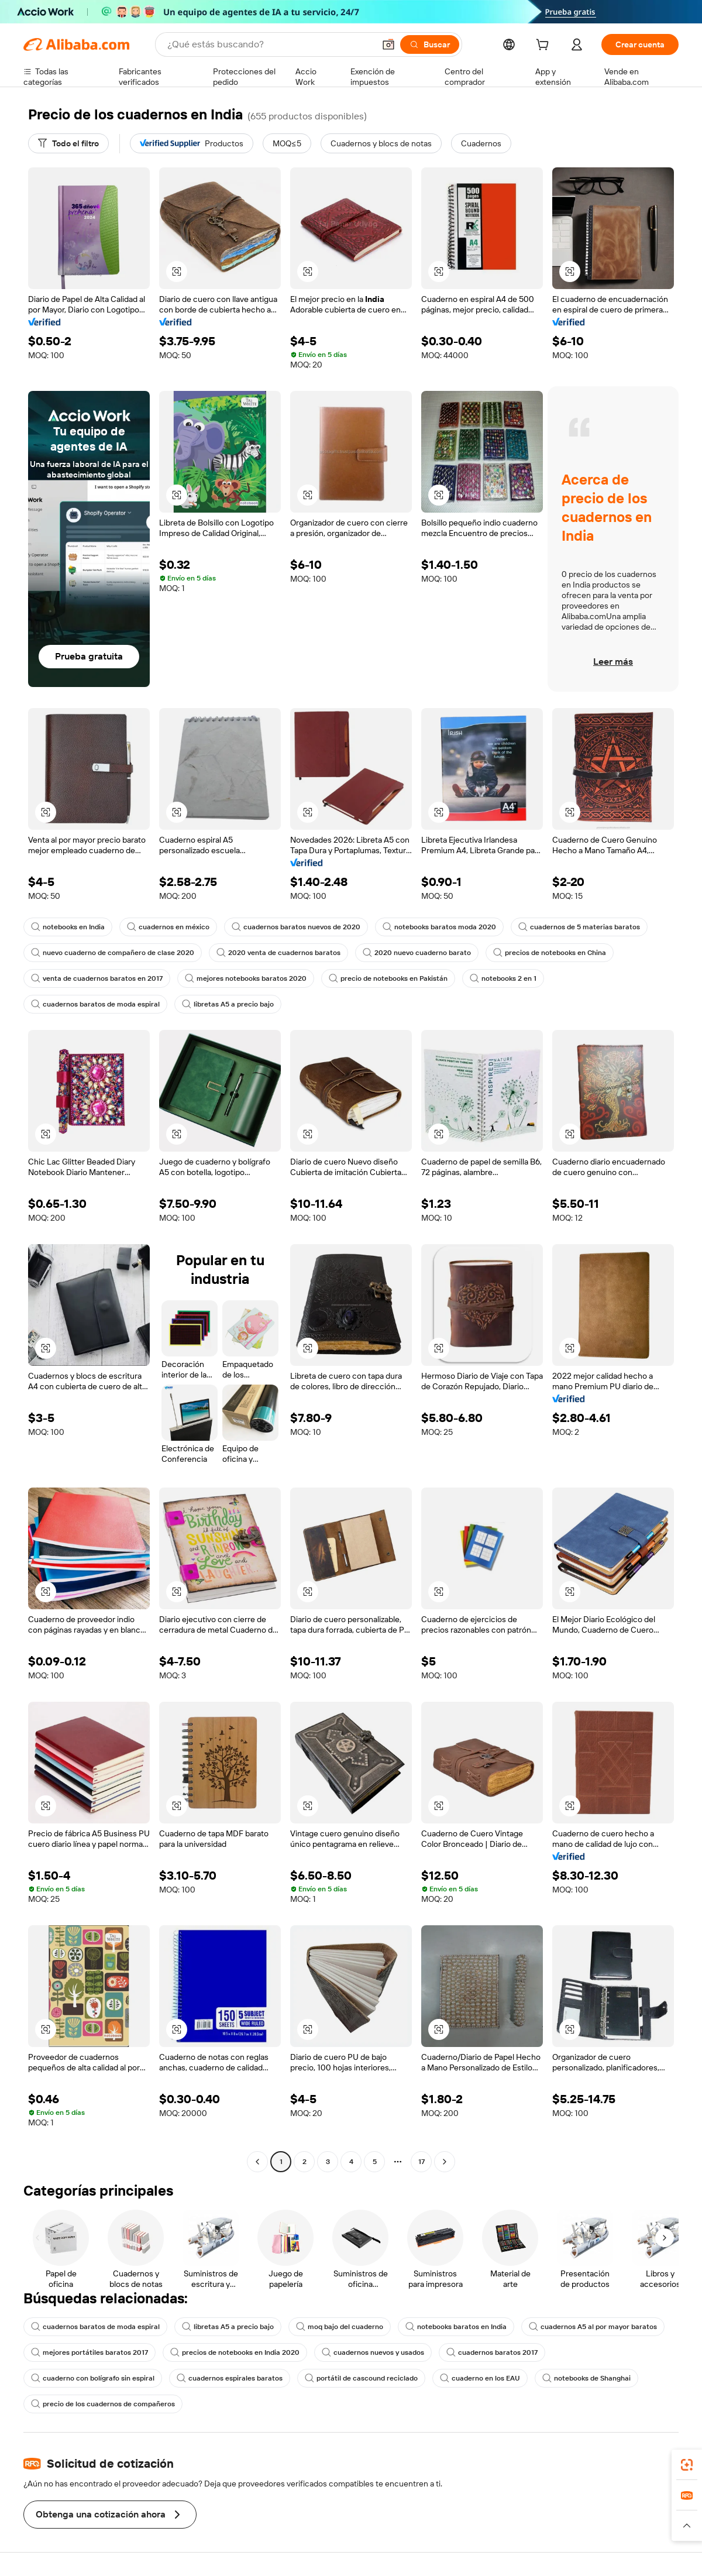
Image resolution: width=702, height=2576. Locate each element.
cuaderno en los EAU (480, 2378)
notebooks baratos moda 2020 (439, 927)
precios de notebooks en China (549, 952)
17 (421, 2162)
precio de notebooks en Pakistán (388, 978)
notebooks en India (68, 927)
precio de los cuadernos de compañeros (103, 2404)
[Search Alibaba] (269, 44)
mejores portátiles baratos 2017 (89, 2352)
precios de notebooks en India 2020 (235, 2352)
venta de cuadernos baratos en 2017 (97, 978)
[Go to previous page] (257, 2161)
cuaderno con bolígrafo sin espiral (92, 2378)
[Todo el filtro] (68, 143)
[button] (388, 44)
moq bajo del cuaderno (339, 2326)
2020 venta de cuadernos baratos (278, 952)
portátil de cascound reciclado (361, 2378)
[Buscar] (429, 44)
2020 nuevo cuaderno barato (417, 952)
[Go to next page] (444, 2161)
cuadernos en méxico (168, 927)
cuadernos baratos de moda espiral (95, 1004)
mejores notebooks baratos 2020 (246, 978)
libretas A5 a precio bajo (228, 1004)
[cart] (544, 46)
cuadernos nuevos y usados (373, 2352)
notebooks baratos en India (456, 2326)
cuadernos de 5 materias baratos (579, 927)
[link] (687, 2465)
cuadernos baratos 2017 (492, 2352)
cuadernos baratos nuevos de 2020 (296, 927)
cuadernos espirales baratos (230, 2378)
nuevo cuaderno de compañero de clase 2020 (112, 952)
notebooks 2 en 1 (503, 978)
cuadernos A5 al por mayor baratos (593, 2326)
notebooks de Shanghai (586, 2378)
